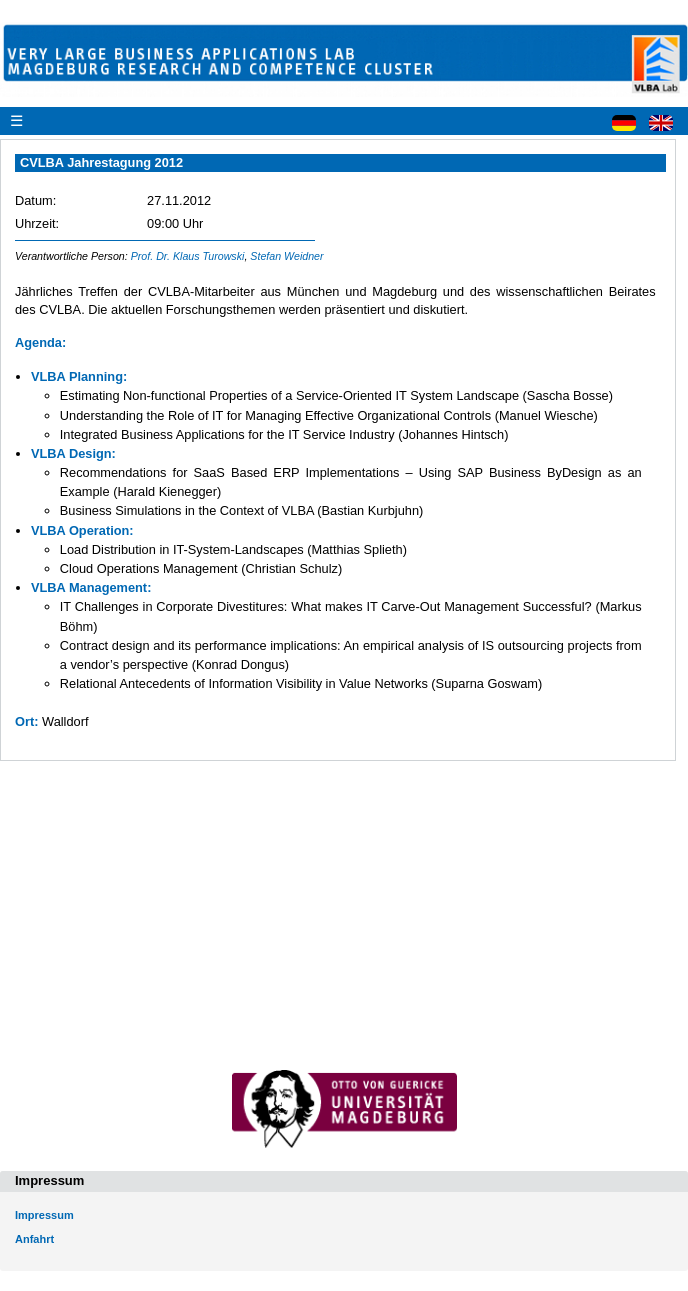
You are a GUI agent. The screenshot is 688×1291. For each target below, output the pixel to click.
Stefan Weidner (286, 256)
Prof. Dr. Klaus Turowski (188, 256)
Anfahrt (34, 1239)
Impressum (44, 1215)
